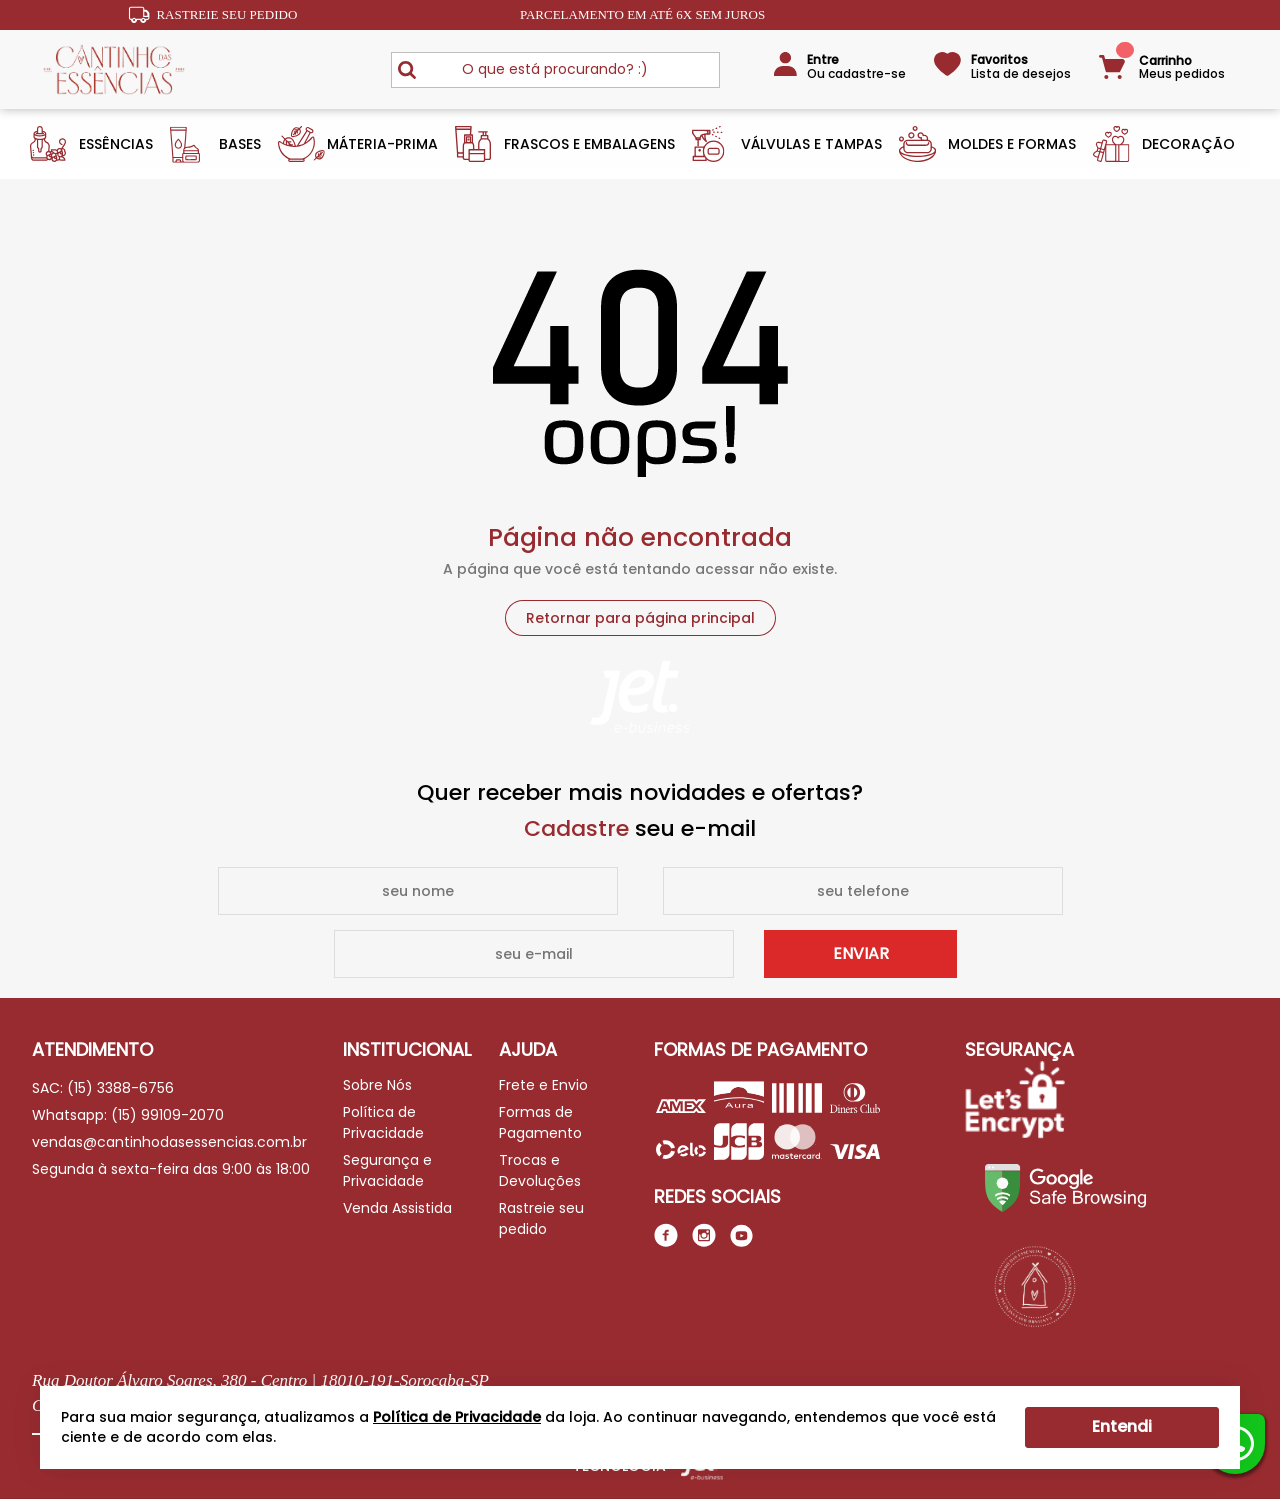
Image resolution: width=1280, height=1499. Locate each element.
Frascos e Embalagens (589, 144)
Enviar (861, 953)
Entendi (1122, 1426)
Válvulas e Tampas (811, 144)
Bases (240, 144)
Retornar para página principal (640, 618)
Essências (116, 144)
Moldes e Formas (1012, 144)
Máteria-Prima (382, 144)
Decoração (1188, 144)
